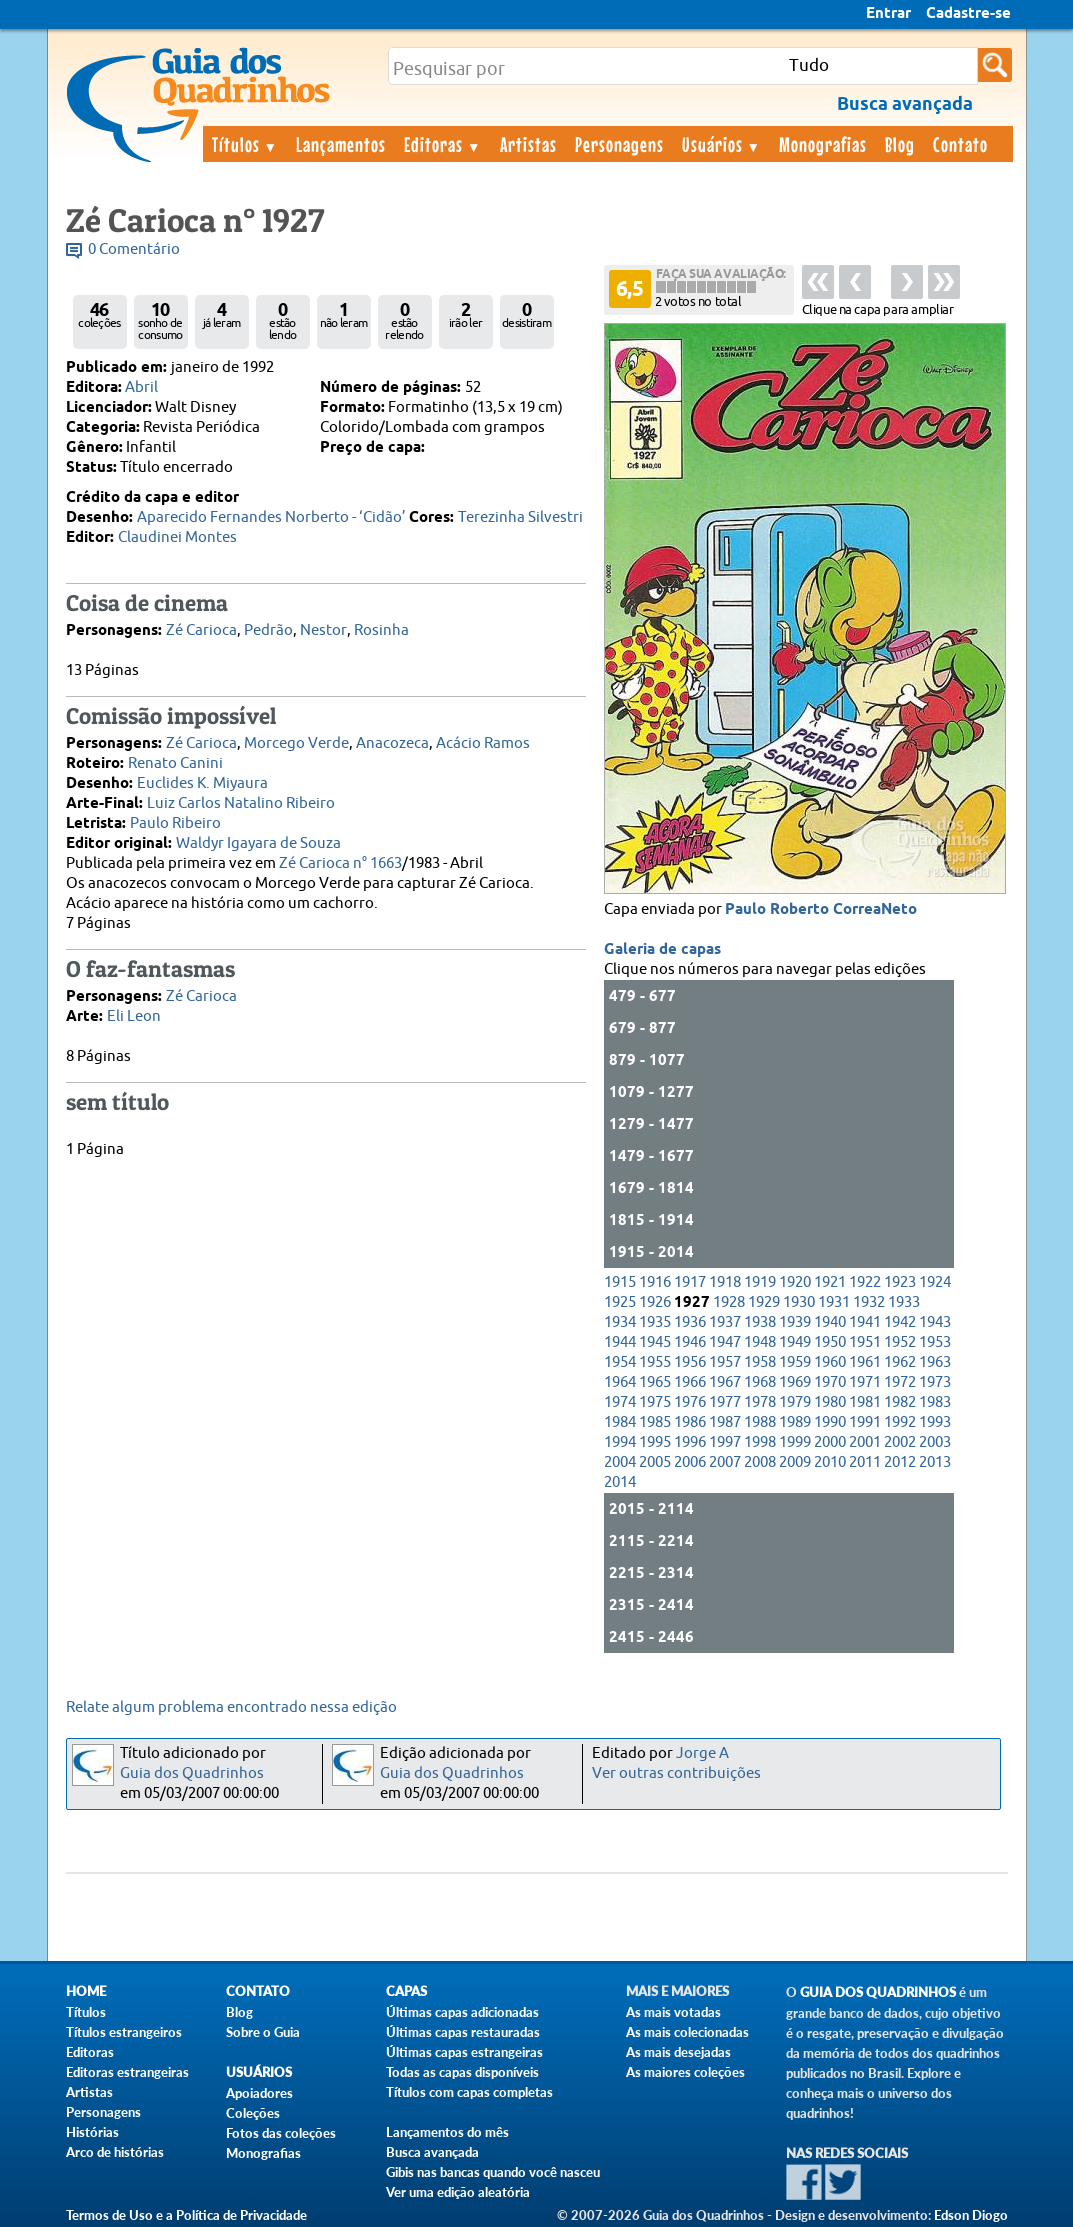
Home (86, 1991)
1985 (655, 1422)
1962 (900, 1362)
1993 (935, 1422)
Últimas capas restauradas (463, 2032)
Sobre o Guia (263, 2032)
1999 (795, 1442)
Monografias (823, 144)
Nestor (323, 630)
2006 (690, 1462)
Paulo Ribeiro (175, 823)
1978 (760, 1402)
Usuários (722, 144)
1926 (655, 1302)
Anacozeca (392, 743)
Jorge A (702, 1753)
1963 (935, 1362)
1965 (655, 1382)
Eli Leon (134, 1016)
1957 (725, 1362)
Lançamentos (341, 144)
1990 (830, 1422)
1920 (795, 1282)
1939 (795, 1322)
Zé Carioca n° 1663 (340, 863)
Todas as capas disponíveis (462, 2072)
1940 (830, 1322)
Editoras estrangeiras (127, 2072)
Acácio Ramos (483, 743)
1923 (900, 1282)
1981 (865, 1402)
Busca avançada (432, 2152)
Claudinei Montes (177, 537)
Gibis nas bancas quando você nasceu (493, 2172)
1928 (729, 1302)
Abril (141, 387)
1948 (760, 1342)
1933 (904, 1302)
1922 (865, 1282)
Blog (900, 144)
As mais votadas (673, 2012)
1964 (620, 1382)
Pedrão (268, 630)
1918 (725, 1282)
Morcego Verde (296, 743)
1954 (620, 1362)
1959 (795, 1362)
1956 (690, 1362)
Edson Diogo (971, 2215)
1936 (690, 1322)
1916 (655, 1282)
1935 (655, 1322)
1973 (935, 1382)
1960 (830, 1362)
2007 (725, 1462)
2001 (865, 1442)
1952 (900, 1342)
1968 (760, 1382)
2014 (620, 1482)
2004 (620, 1462)
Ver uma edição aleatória (458, 2192)
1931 (834, 1302)
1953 (935, 1342)
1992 (900, 1422)
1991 (865, 1422)
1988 (760, 1422)
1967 (725, 1382)
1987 (725, 1422)
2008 (760, 1462)
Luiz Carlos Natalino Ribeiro (241, 803)
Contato (960, 144)
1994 (620, 1442)
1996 (690, 1442)
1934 (620, 1322)
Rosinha (381, 630)
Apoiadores (259, 2093)
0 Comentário (134, 249)
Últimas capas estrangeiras (464, 2052)
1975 (655, 1402)
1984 (620, 1422)
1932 (869, 1302)
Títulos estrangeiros (124, 2032)
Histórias (92, 2132)
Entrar (888, 14)
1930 (799, 1302)
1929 (764, 1302)
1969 (795, 1382)
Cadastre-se (968, 14)
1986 (690, 1422)
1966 (690, 1382)
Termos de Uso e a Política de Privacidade (186, 2215)
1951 (865, 1342)
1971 (865, 1382)
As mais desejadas (678, 2052)
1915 (620, 1282)
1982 (900, 1402)
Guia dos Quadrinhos (192, 1773)
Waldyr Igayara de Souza (258, 843)
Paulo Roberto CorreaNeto (821, 910)
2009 (795, 1462)
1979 (795, 1402)
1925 (620, 1302)
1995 (655, 1442)
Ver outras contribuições (676, 1773)
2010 (830, 1462)
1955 (655, 1362)
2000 (830, 1442)
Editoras (443, 144)
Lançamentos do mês (447, 2132)
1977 (725, 1402)
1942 (900, 1322)
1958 (760, 1362)
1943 (935, 1322)
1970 (830, 1382)
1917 (690, 1282)
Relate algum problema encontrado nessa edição (231, 1707)
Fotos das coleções (281, 2133)
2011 (865, 1462)
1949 (795, 1342)
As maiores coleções (685, 2072)
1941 (865, 1322)
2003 (935, 1442)
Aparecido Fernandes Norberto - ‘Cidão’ (271, 517)
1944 (620, 1342)
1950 (830, 1342)
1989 (795, 1422)
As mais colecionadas (687, 2032)
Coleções (253, 2113)
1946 (690, 1342)
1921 (830, 1282)
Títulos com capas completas (469, 2092)
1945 (655, 1342)
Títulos (245, 144)
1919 (760, 1282)
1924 (935, 1282)
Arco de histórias (115, 2152)
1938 (760, 1322)
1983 (935, 1402)
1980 (830, 1402)
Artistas (528, 144)
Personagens (619, 144)
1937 (725, 1322)
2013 (935, 1462)
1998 (760, 1442)
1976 (690, 1402)
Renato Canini (175, 763)
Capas (406, 1991)
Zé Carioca (201, 630)
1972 (900, 1382)
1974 (620, 1402)
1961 (865, 1362)
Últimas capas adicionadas (462, 2012)
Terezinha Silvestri (520, 517)
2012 (900, 1462)
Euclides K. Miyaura (202, 783)
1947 (725, 1342)
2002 (900, 1442)
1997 (725, 1442)
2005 (655, 1462)
